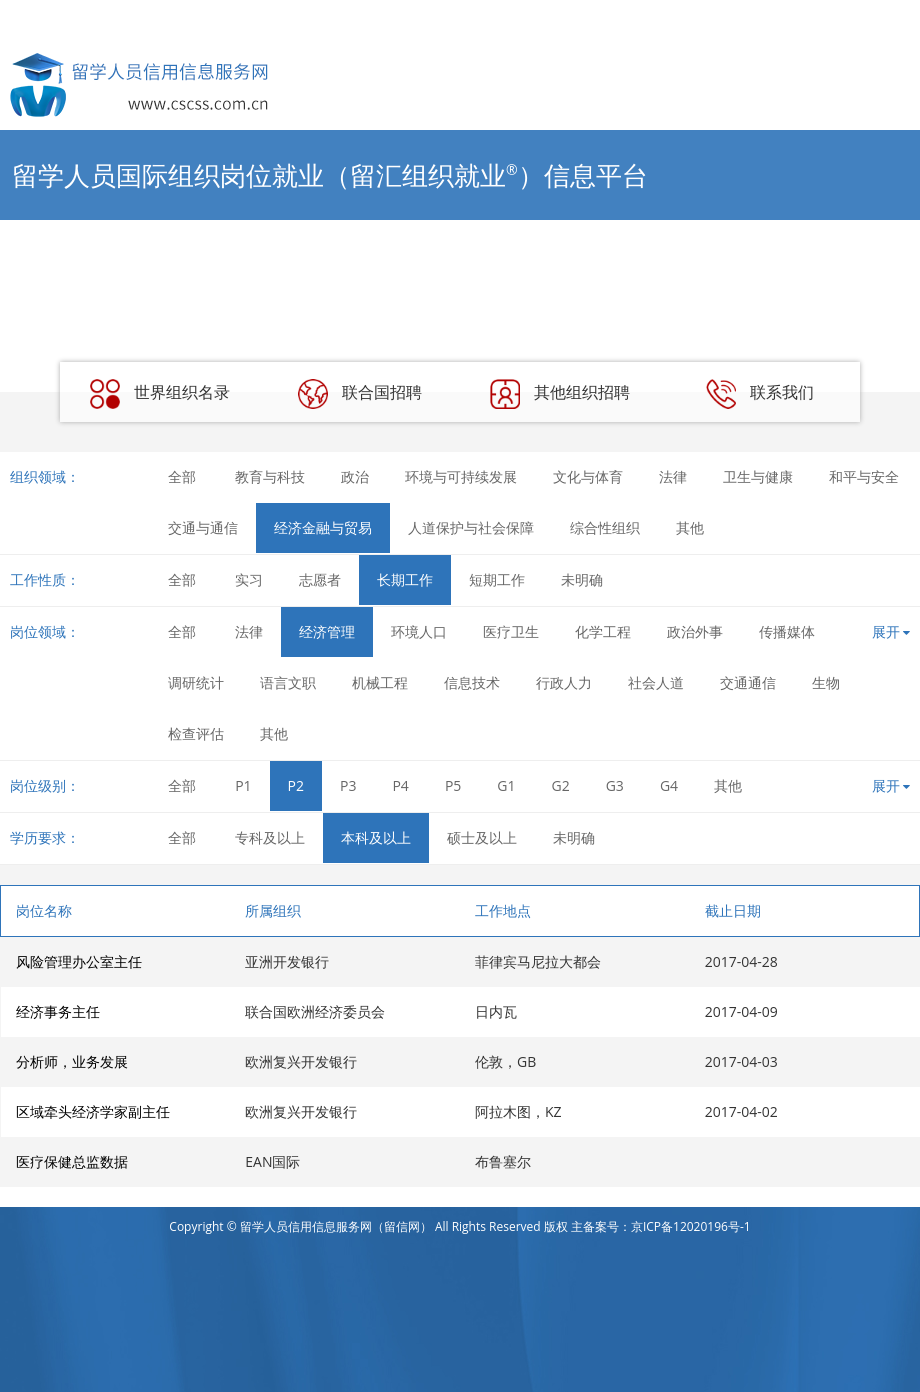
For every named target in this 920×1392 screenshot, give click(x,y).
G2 (561, 785)
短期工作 (497, 579)
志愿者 (320, 579)
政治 (355, 476)
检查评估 (196, 733)
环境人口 (419, 631)
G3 (615, 785)
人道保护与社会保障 (471, 527)
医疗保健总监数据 (72, 1161)
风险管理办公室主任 (79, 961)
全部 (182, 476)
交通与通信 (203, 527)
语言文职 (288, 682)
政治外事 (695, 631)
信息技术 (472, 682)
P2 (296, 785)
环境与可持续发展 (461, 476)
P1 (243, 785)
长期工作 (405, 579)
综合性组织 (605, 527)
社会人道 (656, 682)
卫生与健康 (758, 476)
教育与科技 (270, 476)
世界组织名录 (160, 394)
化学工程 (603, 631)
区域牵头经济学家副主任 (93, 1111)
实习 (249, 579)
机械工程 (380, 682)
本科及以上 (376, 837)
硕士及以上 (482, 837)
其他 (690, 527)
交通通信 (748, 682)
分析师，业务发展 (72, 1061)
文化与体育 (588, 476)
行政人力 (564, 682)
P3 (348, 785)
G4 (669, 785)
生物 (826, 682)
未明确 (582, 579)
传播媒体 (787, 631)
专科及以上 (270, 837)
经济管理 (327, 631)
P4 (400, 785)
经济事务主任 (58, 1011)
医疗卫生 (511, 631)
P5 (453, 785)
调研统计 (196, 682)
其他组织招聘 (560, 394)
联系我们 (760, 394)
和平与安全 (864, 476)
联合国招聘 (360, 394)
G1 (506, 785)
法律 (673, 476)
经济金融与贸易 (323, 527)
